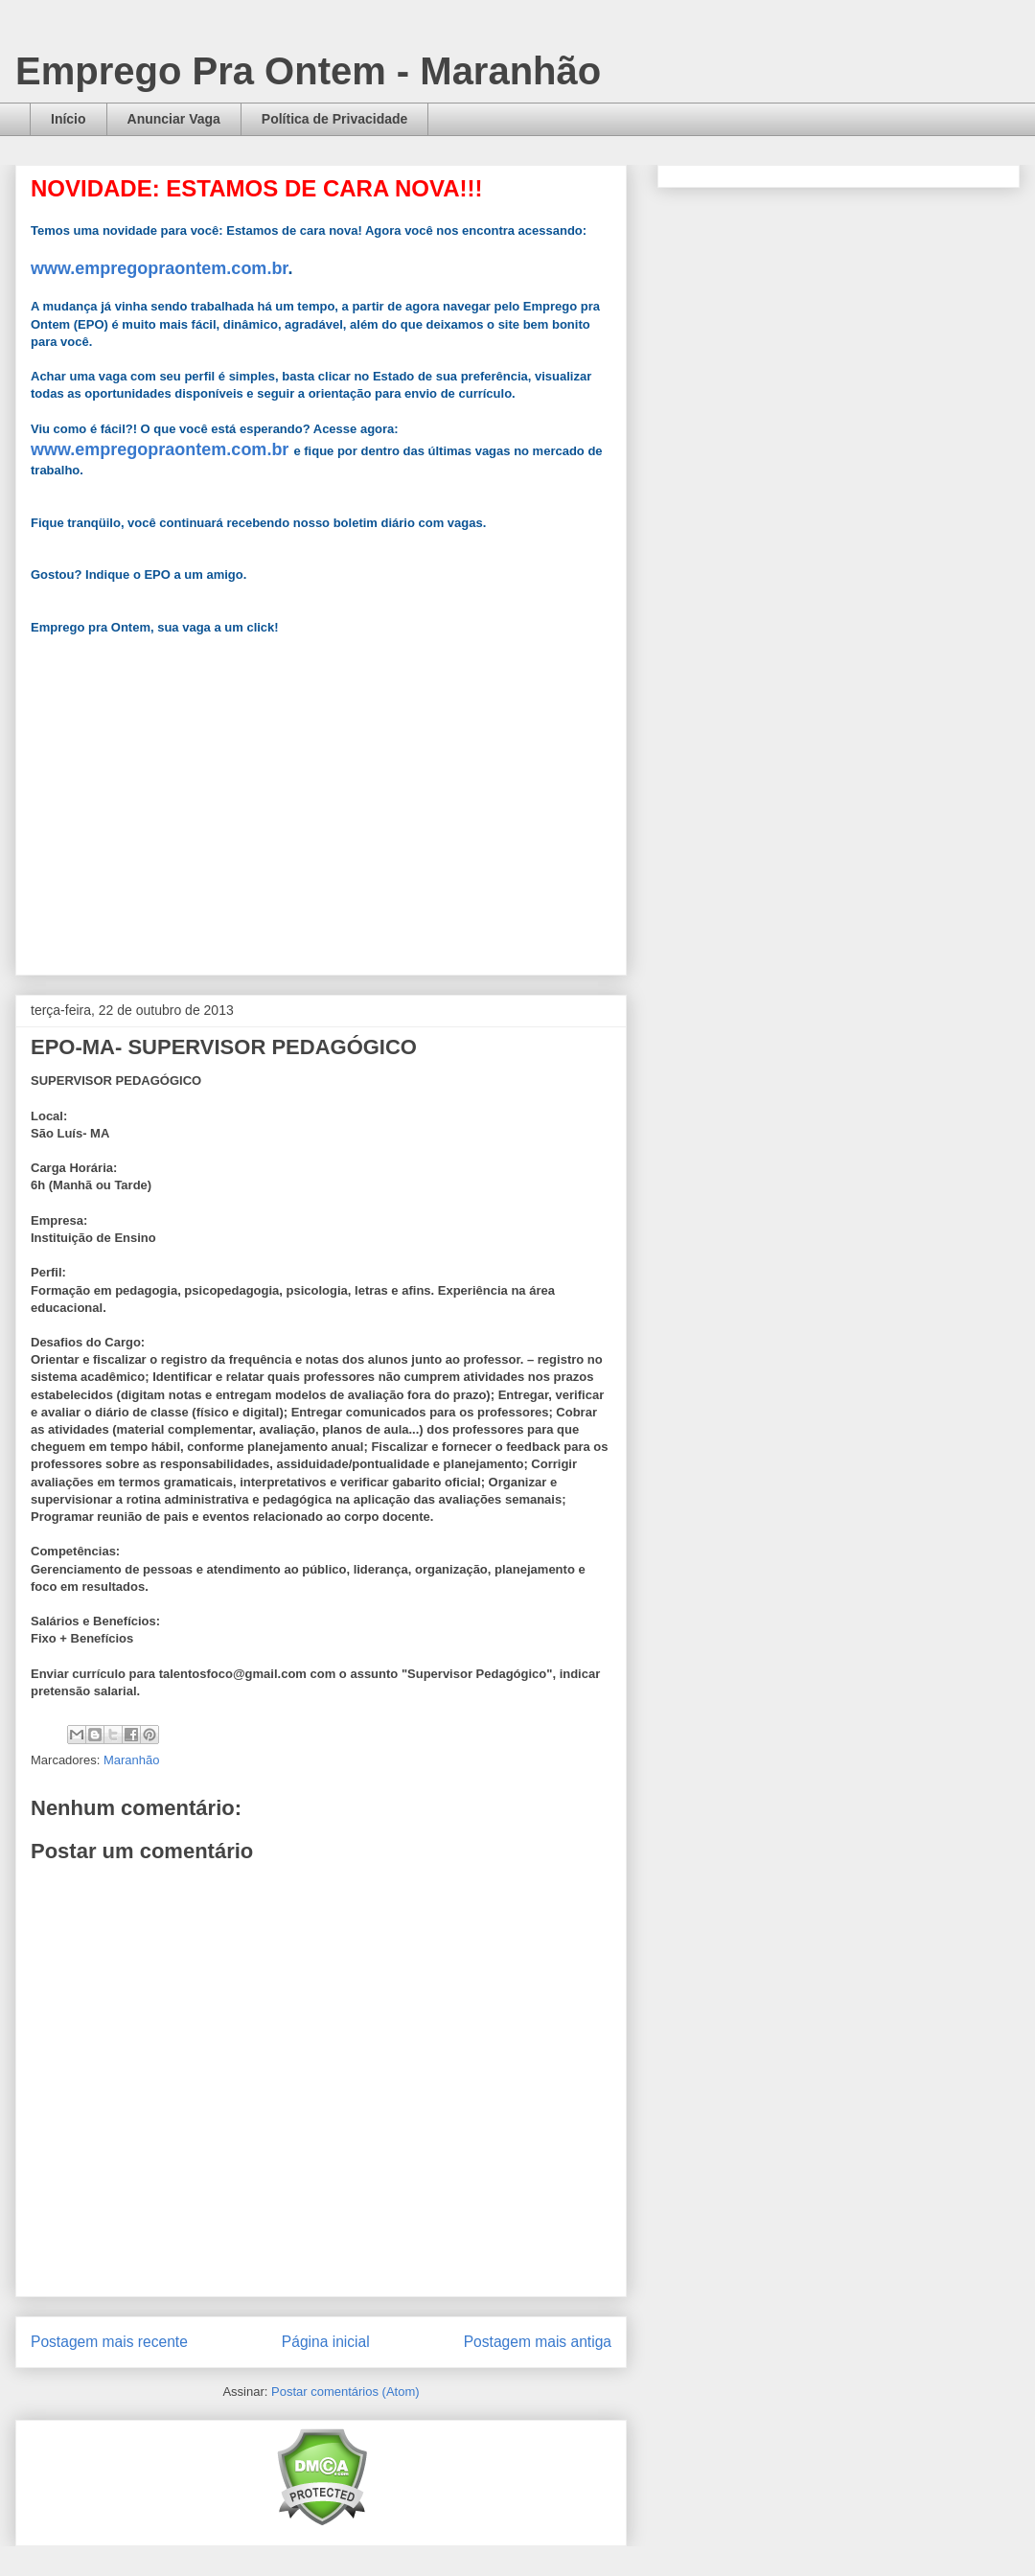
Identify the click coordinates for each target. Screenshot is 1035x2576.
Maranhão (132, 1760)
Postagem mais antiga (537, 2342)
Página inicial (326, 2342)
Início (68, 118)
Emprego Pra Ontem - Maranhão (308, 71)
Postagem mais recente (109, 2342)
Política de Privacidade (335, 118)
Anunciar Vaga (173, 118)
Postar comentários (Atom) (345, 2391)
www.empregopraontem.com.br (159, 268)
